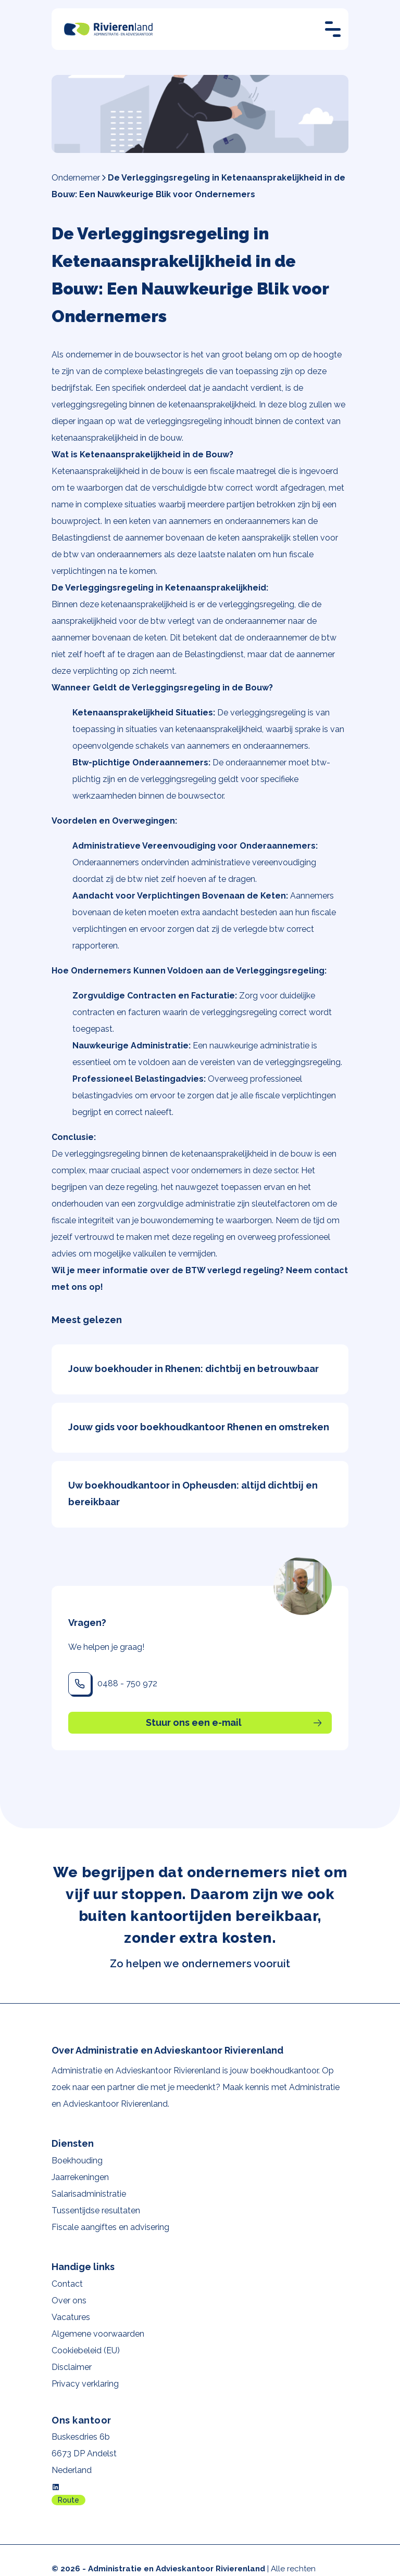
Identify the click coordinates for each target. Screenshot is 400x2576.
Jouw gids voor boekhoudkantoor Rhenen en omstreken (198, 1426)
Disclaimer (72, 2367)
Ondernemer (76, 178)
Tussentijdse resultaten (96, 2210)
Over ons (69, 2300)
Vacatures (71, 2317)
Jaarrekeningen (80, 2177)
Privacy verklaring (85, 2384)
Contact (67, 2284)
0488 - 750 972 (127, 1683)
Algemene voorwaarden (98, 2334)
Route (68, 2500)
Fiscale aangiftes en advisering (110, 2227)
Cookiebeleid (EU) (86, 2350)
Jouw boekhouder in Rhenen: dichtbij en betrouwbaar (193, 1368)
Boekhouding (77, 2160)
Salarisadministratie (89, 2194)
